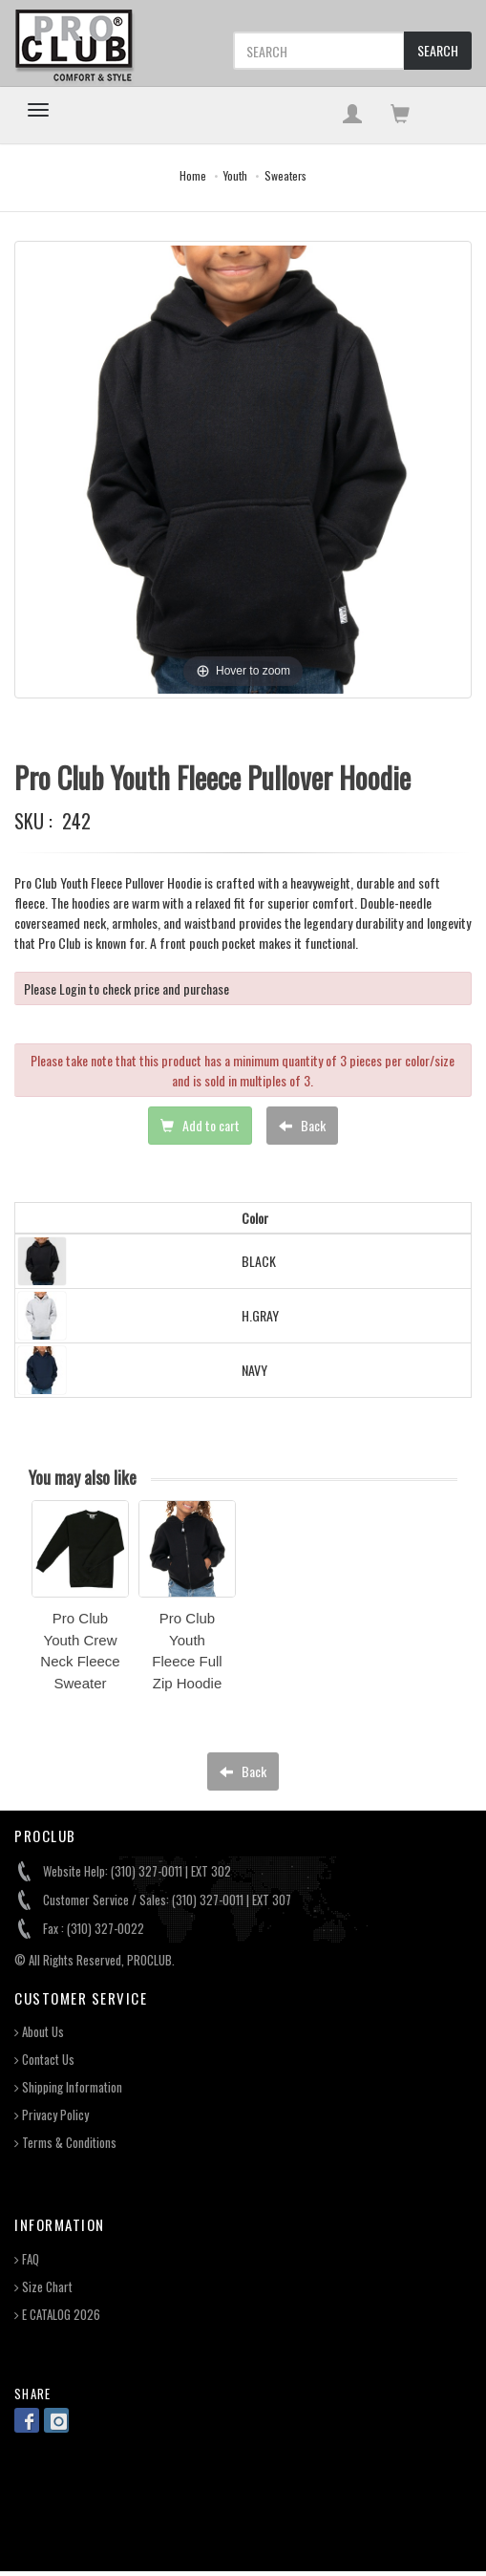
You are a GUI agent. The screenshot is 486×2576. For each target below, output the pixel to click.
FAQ (26, 2259)
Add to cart (200, 1125)
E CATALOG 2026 (57, 2315)
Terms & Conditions (65, 2143)
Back (302, 1125)
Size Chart (43, 2287)
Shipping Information (68, 2087)
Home (193, 175)
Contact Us (44, 2059)
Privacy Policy (51, 2115)
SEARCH (437, 50)
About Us (39, 2032)
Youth (235, 175)
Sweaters (285, 175)
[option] (80, 1602)
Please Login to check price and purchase (126, 988)
